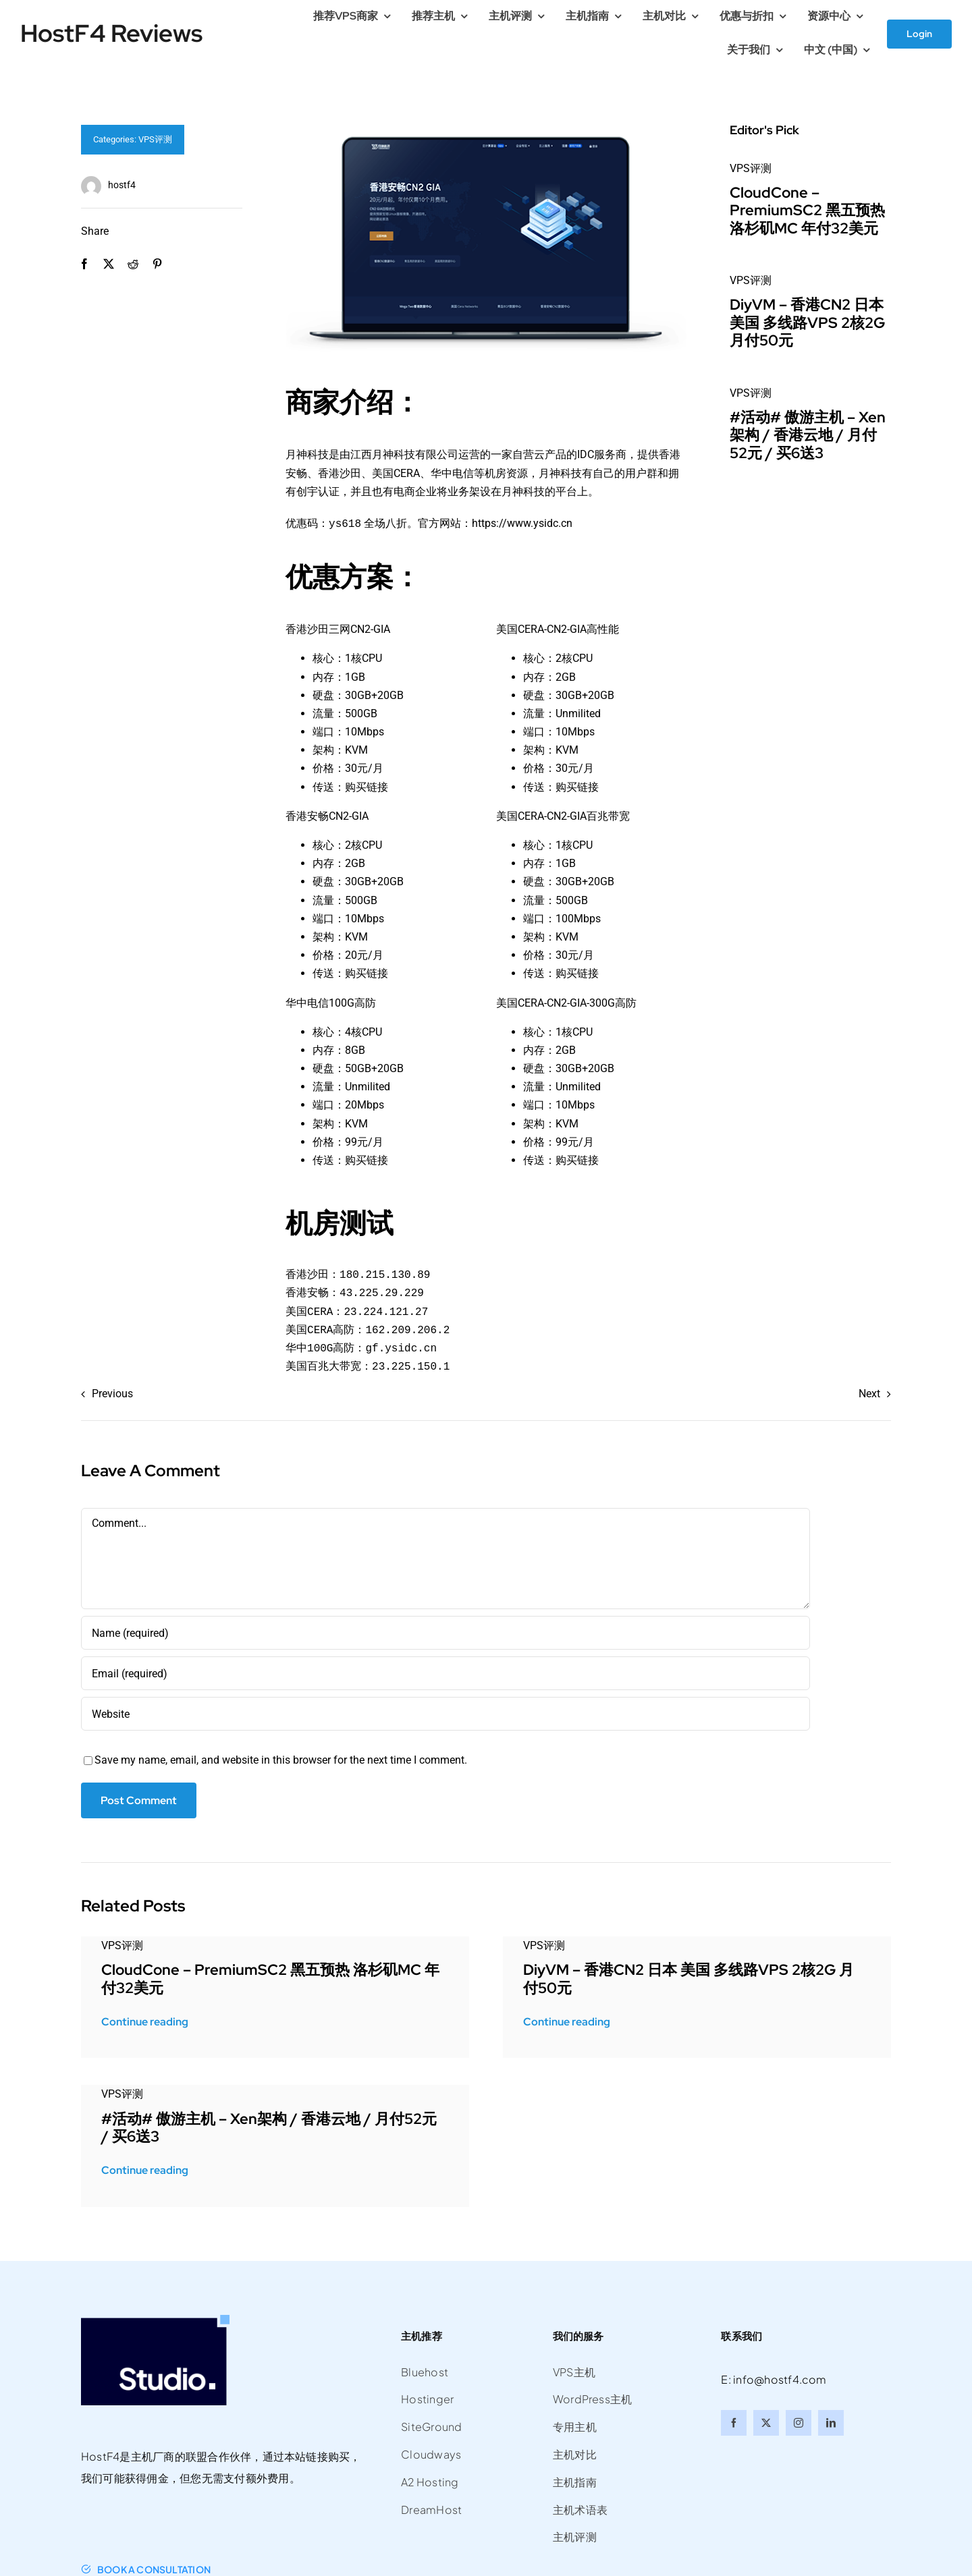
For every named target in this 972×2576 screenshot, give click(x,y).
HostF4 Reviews (111, 33)
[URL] (445, 1712)
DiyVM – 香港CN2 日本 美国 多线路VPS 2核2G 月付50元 (807, 322)
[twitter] (766, 2421)
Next (869, 1392)
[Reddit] (133, 264)
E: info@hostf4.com (773, 2378)
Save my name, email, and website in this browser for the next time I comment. (280, 1758)
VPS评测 (155, 139)
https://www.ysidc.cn (522, 523)
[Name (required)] (445, 1631)
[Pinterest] (157, 264)
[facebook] (734, 2421)
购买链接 (366, 785)
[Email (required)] (445, 1672)
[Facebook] (84, 264)
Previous (112, 1392)
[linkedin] (831, 2421)
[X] (109, 264)
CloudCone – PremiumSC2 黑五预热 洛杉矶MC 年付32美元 (807, 210)
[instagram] (798, 2421)
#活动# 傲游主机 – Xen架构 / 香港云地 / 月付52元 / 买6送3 (808, 435)
